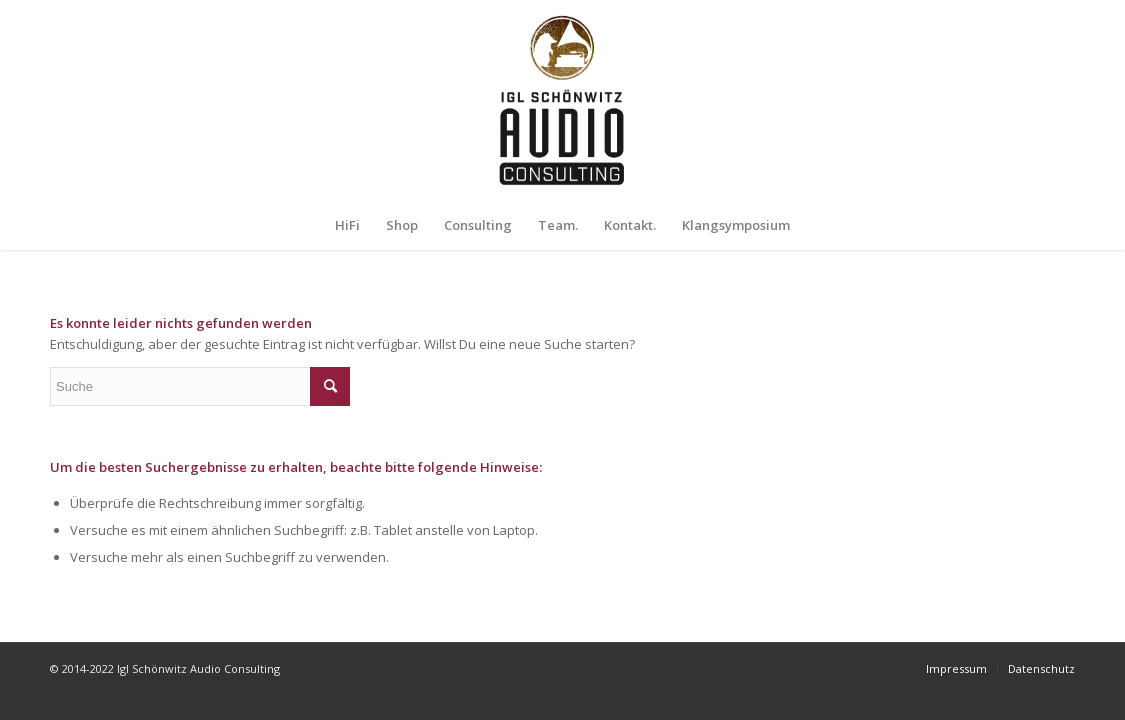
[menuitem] (347, 225)
